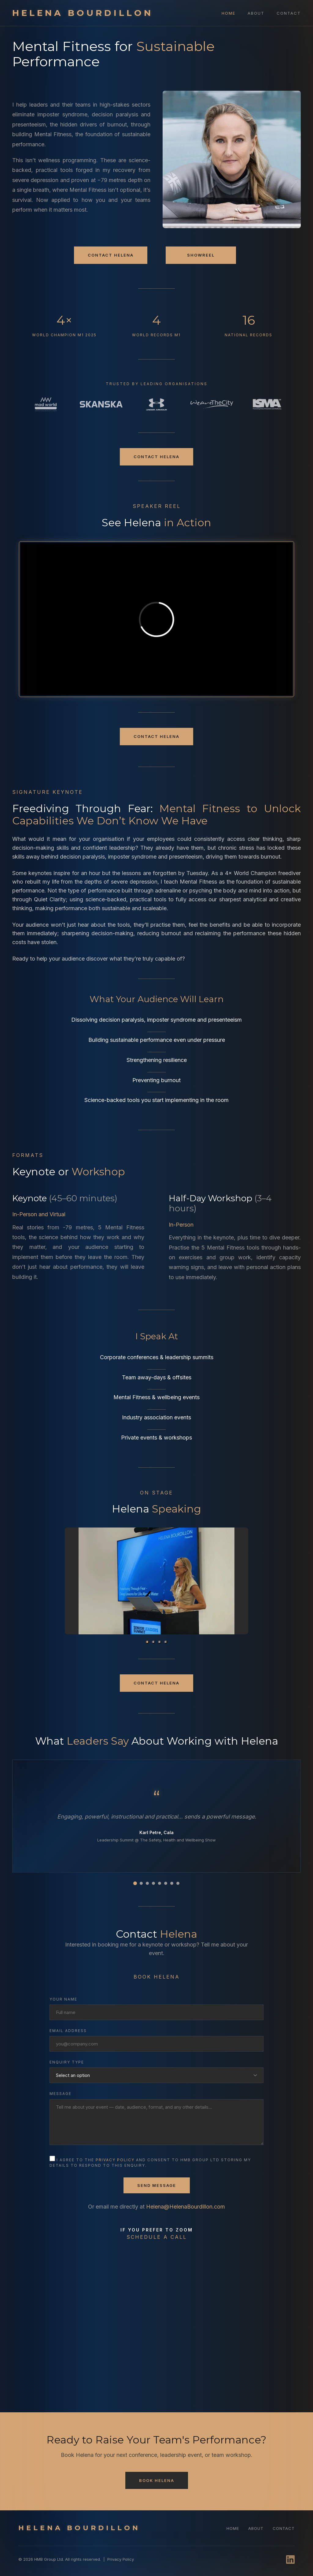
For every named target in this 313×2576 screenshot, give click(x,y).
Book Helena (156, 2480)
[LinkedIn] (290, 2559)
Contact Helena (111, 255)
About (256, 13)
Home (228, 13)
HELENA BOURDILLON (82, 13)
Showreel (201, 255)
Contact (289, 13)
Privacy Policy (120, 2559)
